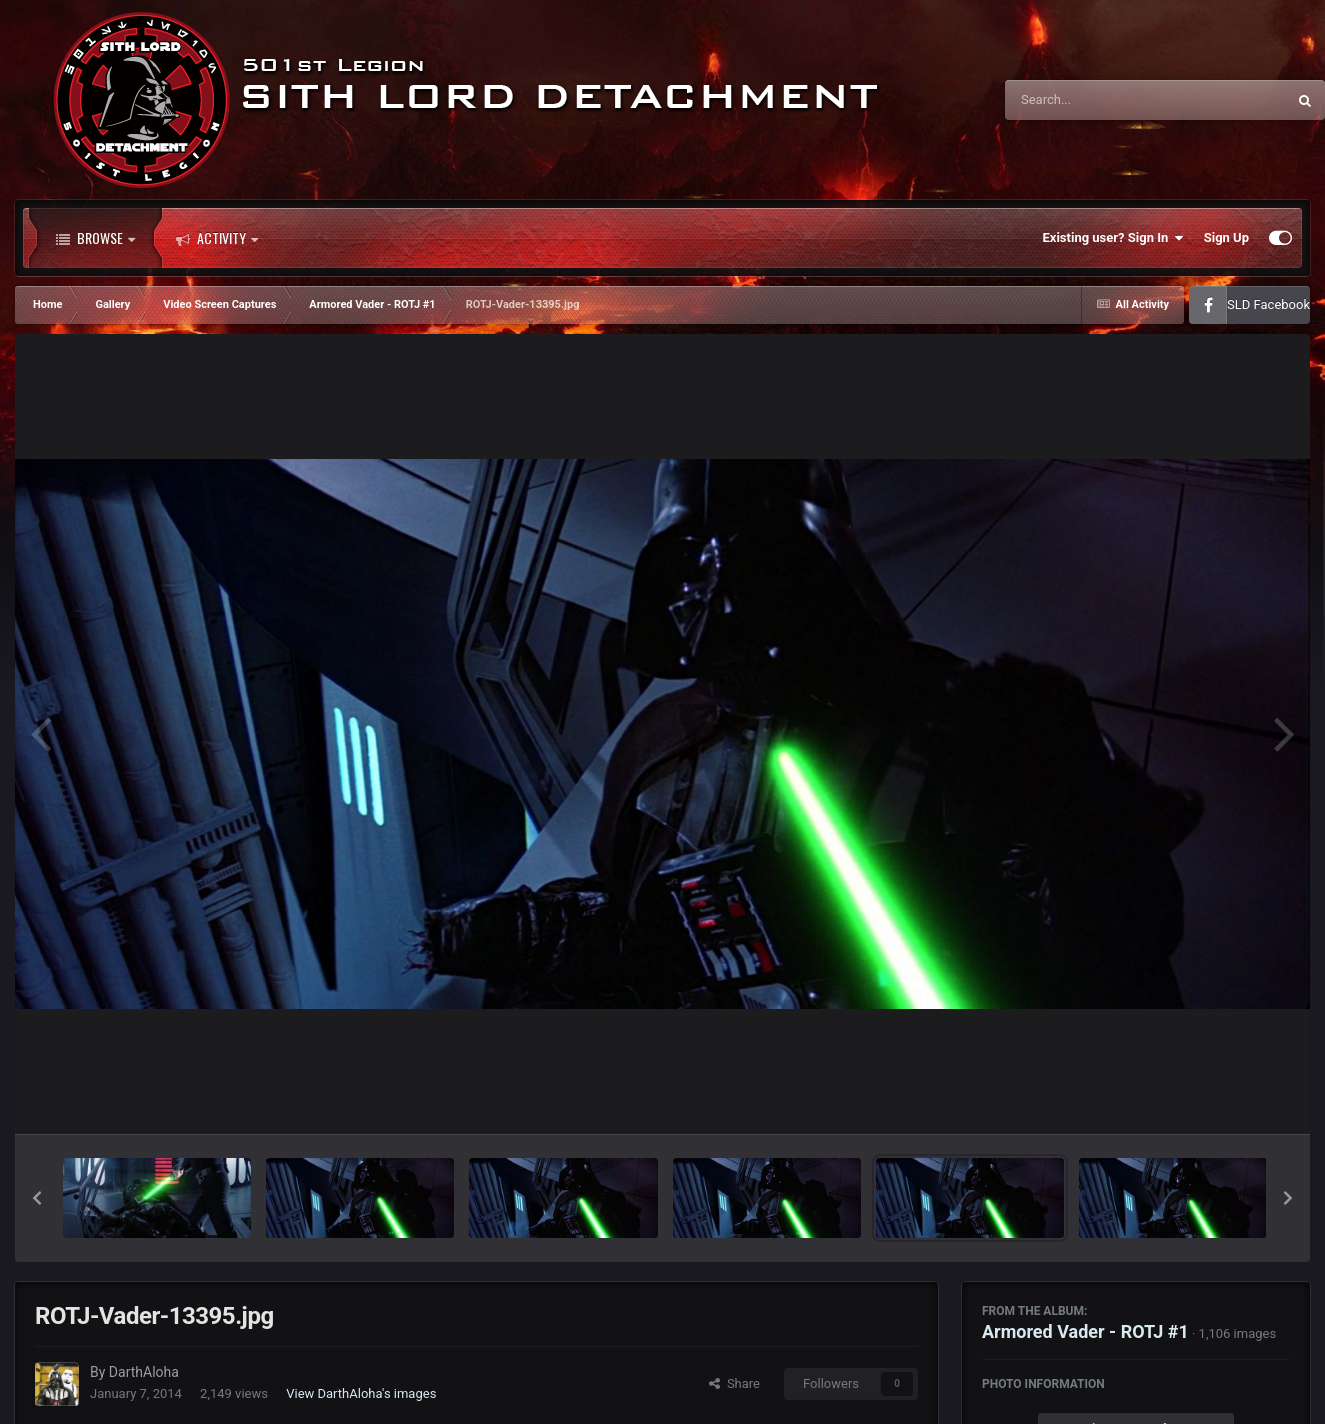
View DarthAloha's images (361, 1393)
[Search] (1095, 100)
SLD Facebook (1268, 304)
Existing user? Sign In (1113, 238)
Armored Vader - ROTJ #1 (1085, 1331)
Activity (217, 238)
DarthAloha (144, 1372)
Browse (95, 238)
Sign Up (1226, 237)
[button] (37, 1198)
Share (734, 1383)
